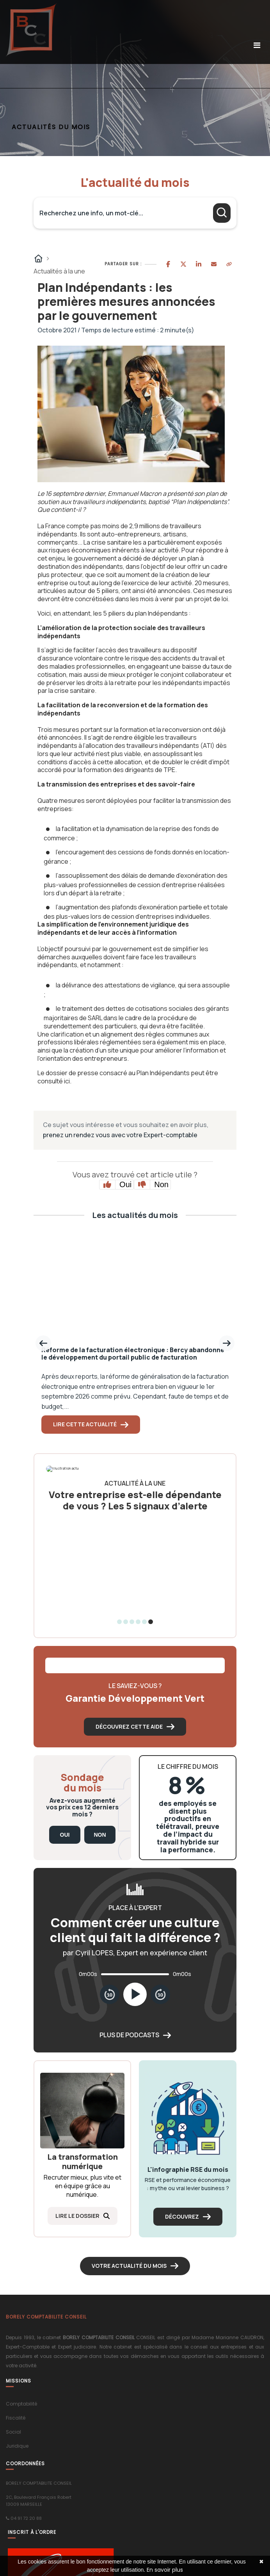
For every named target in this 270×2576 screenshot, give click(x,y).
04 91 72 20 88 (26, 2518)
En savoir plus (165, 2570)
